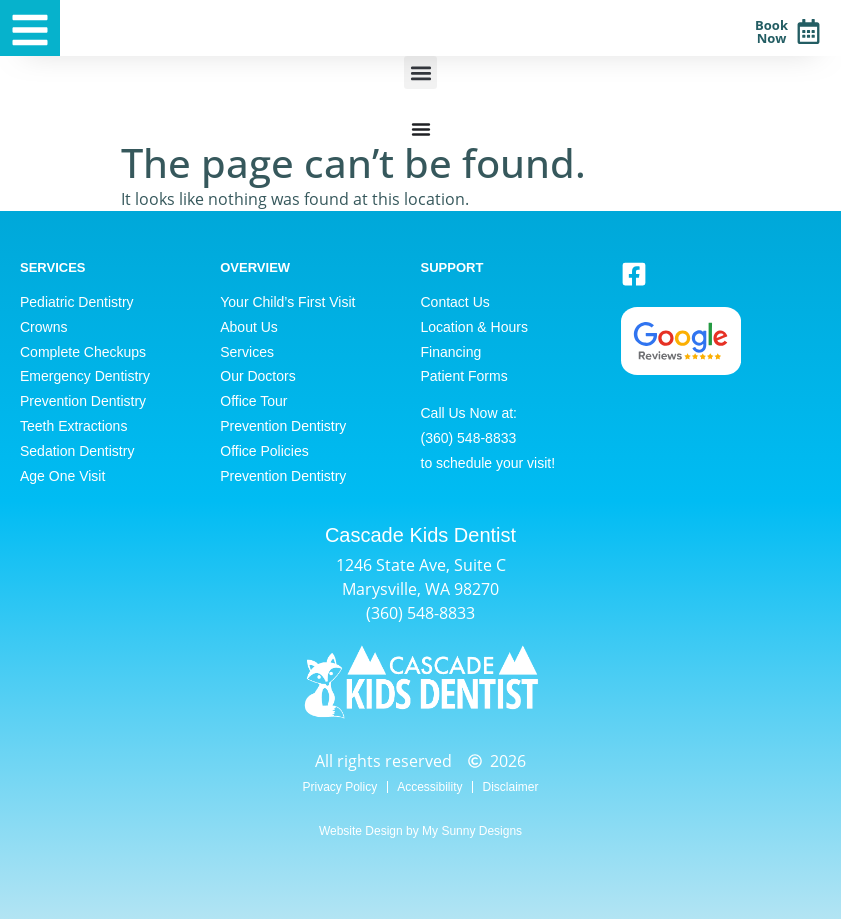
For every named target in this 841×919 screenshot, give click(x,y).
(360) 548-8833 (420, 613)
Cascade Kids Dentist (420, 535)
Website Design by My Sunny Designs (420, 831)
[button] (420, 72)
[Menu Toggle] (421, 129)
